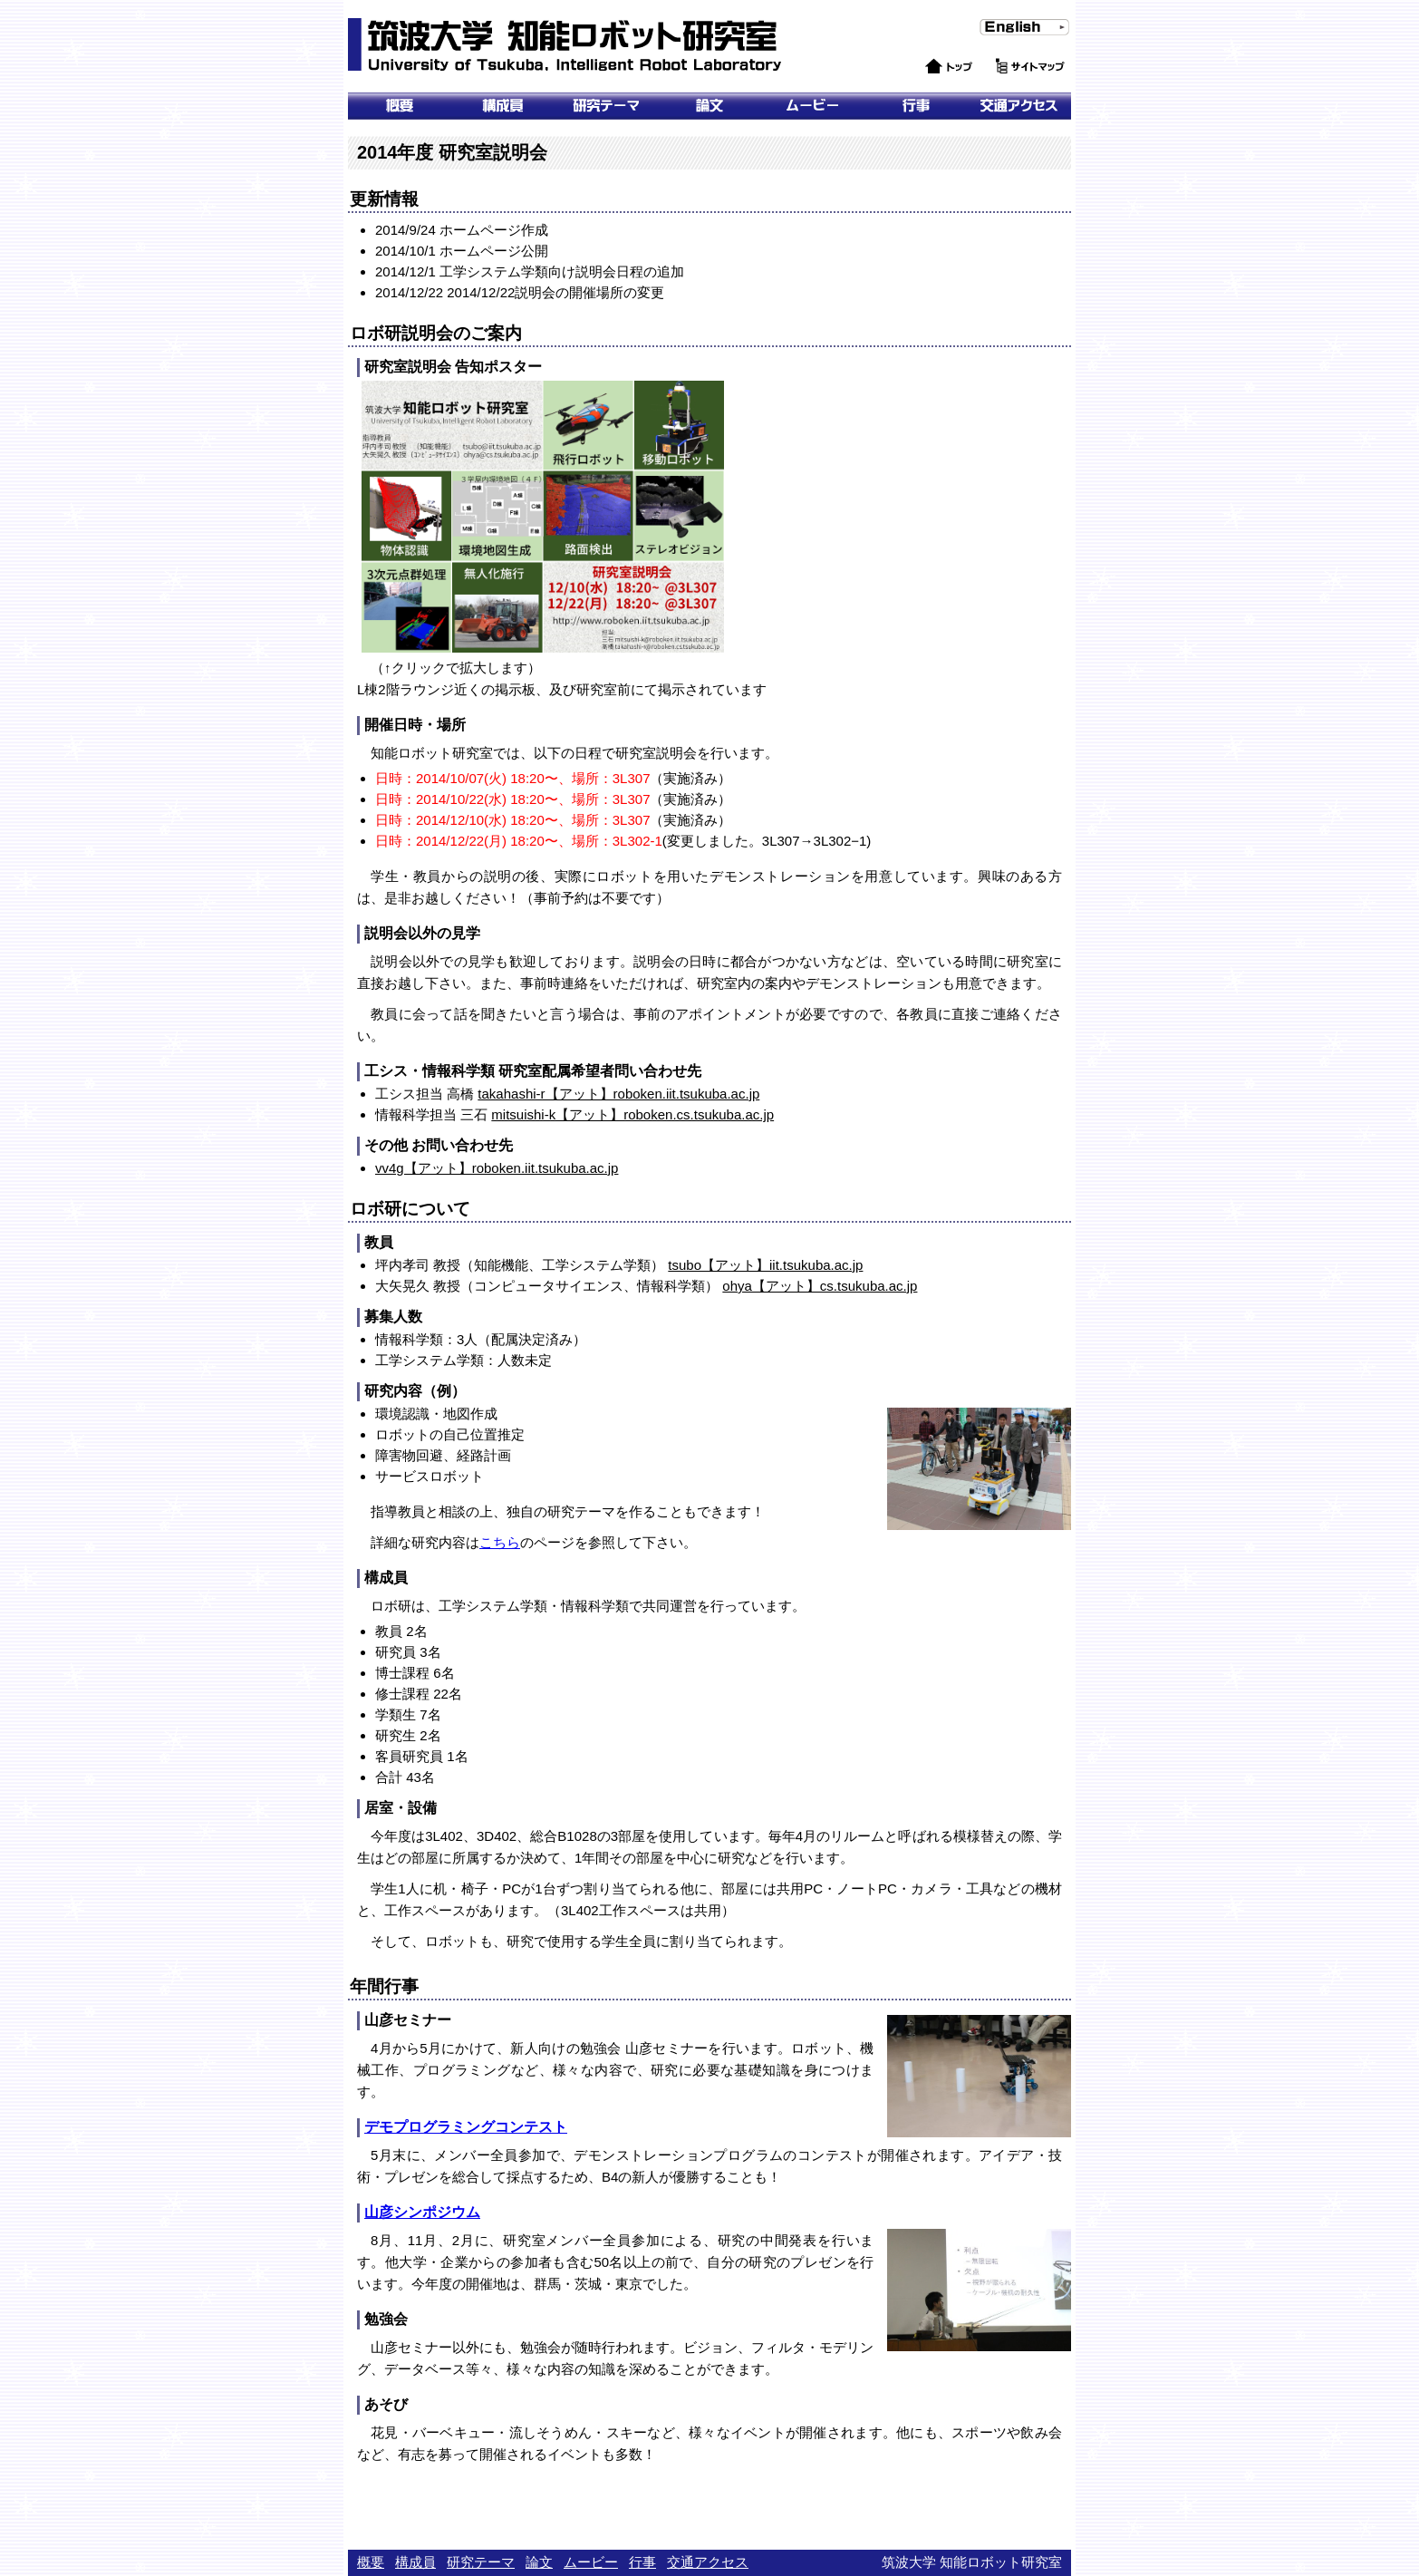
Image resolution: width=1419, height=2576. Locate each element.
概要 (399, 106)
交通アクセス (1019, 106)
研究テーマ (606, 106)
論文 (709, 106)
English (996, 44)
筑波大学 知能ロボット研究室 (567, 45)
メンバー (503, 106)
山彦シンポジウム (422, 2212)
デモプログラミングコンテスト (465, 2127)
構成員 (415, 2562)
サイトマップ (1030, 84)
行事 (916, 106)
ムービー (812, 106)
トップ (928, 84)
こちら (499, 1542)
